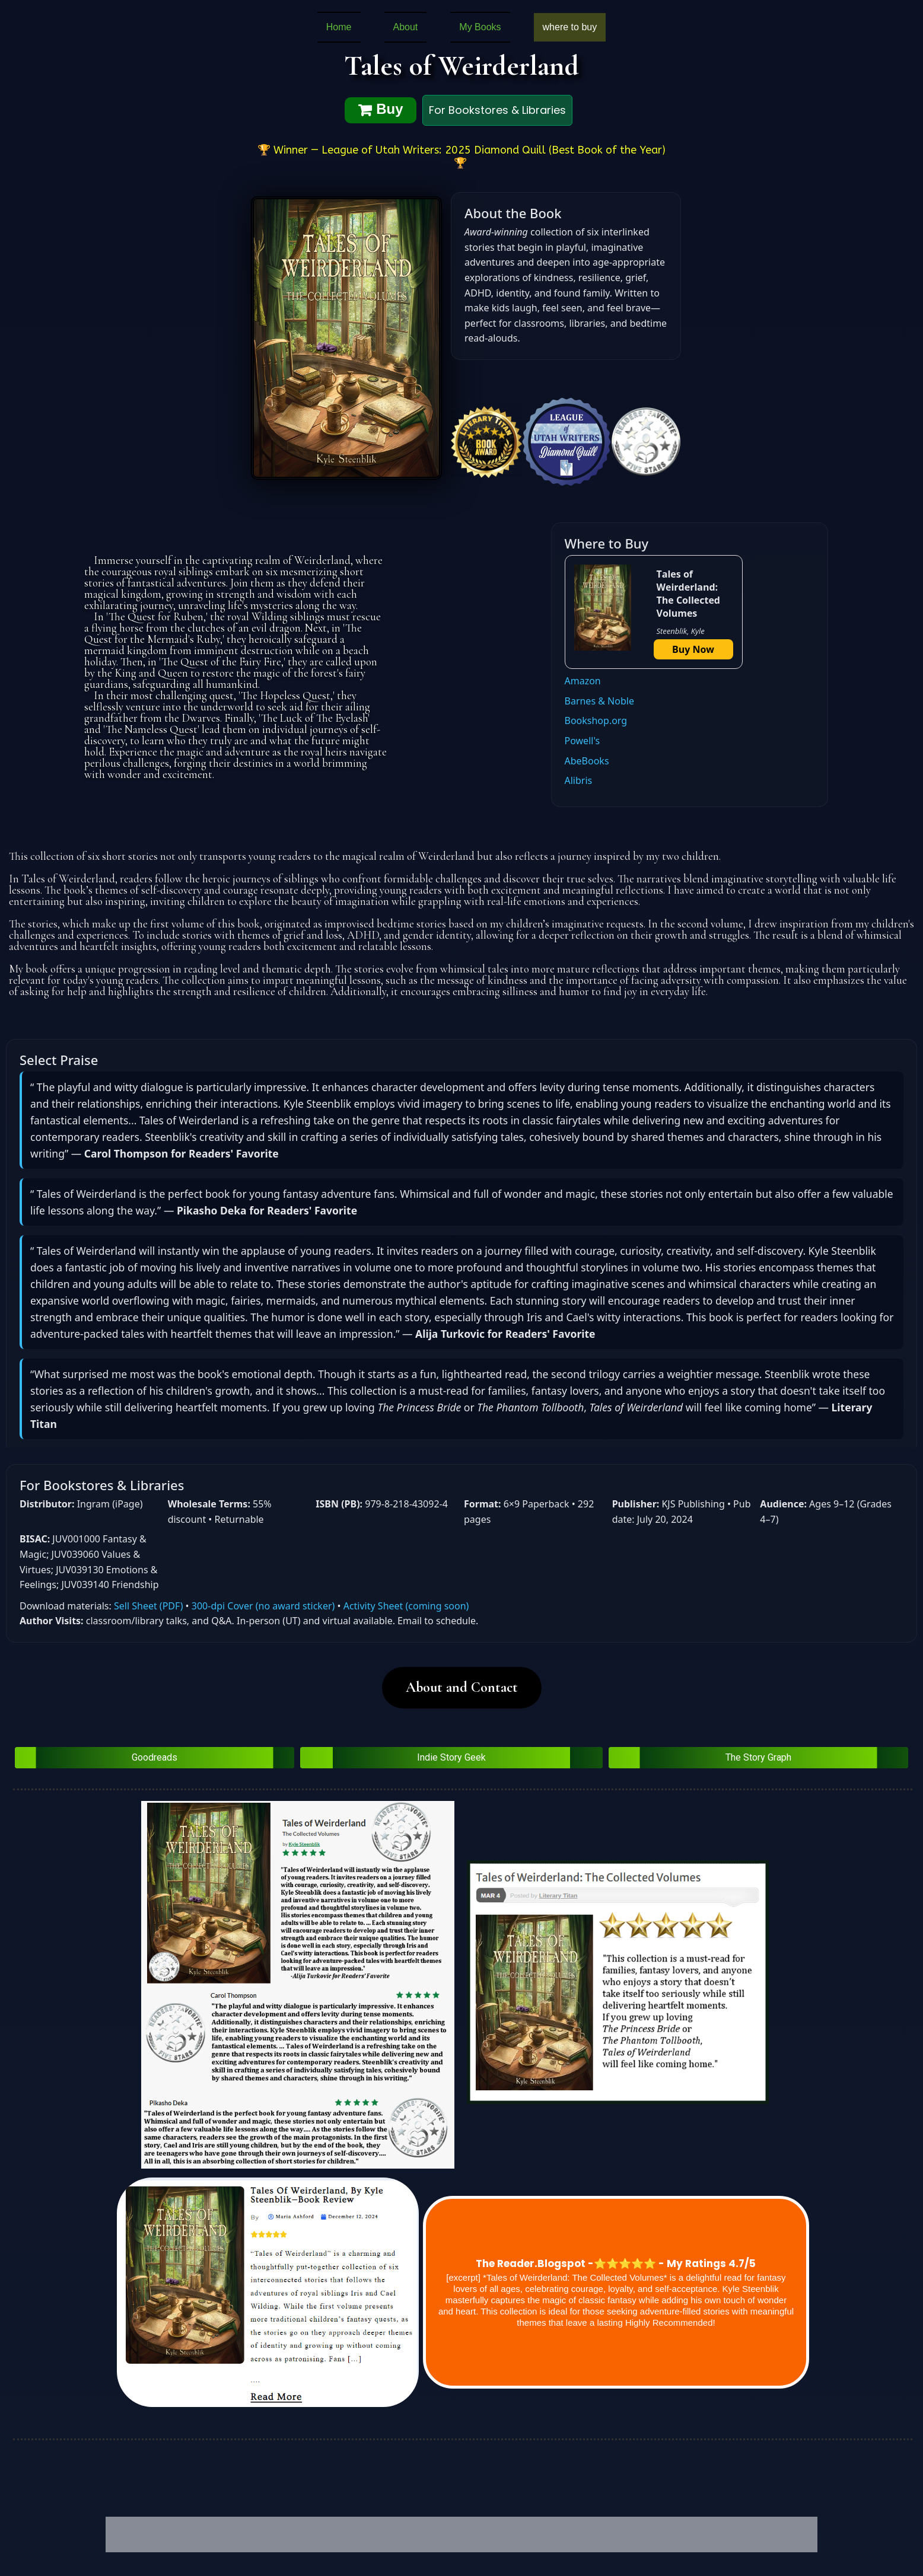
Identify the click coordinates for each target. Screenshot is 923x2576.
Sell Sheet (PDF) (148, 1605)
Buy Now (693, 649)
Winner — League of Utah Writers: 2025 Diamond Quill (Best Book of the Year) (469, 150)
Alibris (579, 780)
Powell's (582, 740)
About (405, 27)
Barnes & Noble (599, 700)
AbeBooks (587, 760)
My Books (480, 27)
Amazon (583, 680)
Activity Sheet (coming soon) (406, 1605)
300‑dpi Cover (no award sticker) (263, 1605)
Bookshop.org (596, 720)
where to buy (570, 27)
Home (339, 27)
